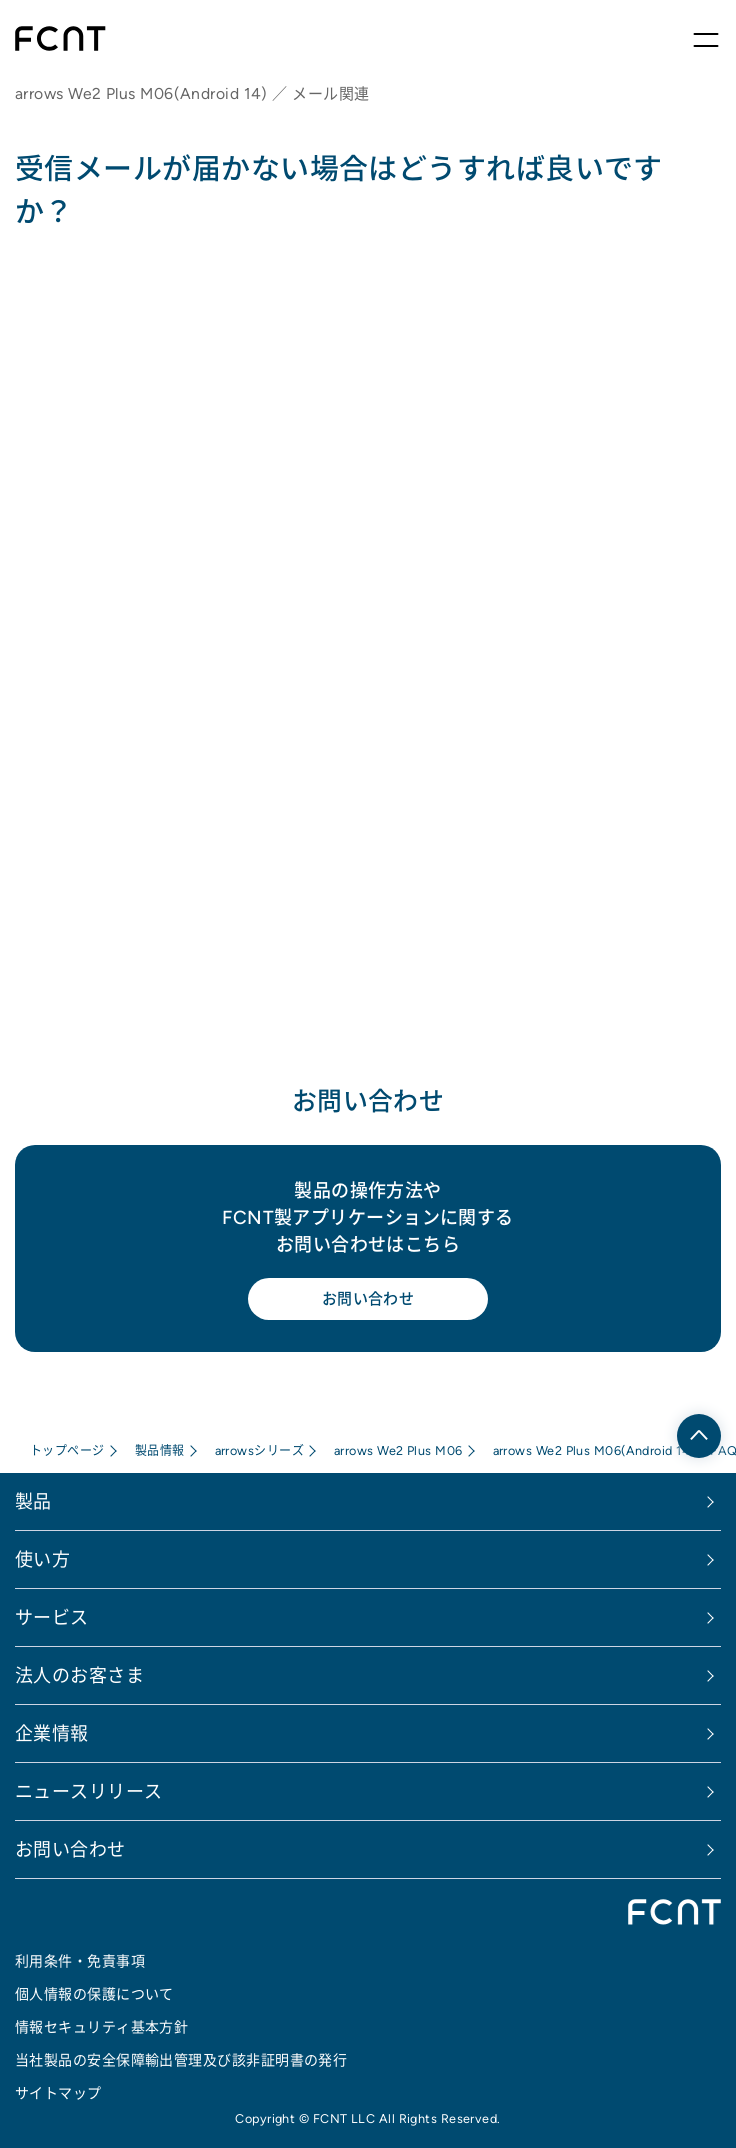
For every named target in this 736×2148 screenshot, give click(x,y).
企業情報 (52, 1733)
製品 (33, 1501)
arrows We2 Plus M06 (398, 1450)
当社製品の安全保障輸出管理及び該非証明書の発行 (181, 2060)
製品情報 (160, 1450)
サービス (52, 1617)
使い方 (42, 1559)
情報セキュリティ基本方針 (101, 2027)
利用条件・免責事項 (80, 1961)
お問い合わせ (368, 1298)
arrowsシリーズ (260, 1450)
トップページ (67, 1450)
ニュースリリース (89, 1791)
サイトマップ (58, 2093)
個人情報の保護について (94, 1994)
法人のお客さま (79, 1675)
